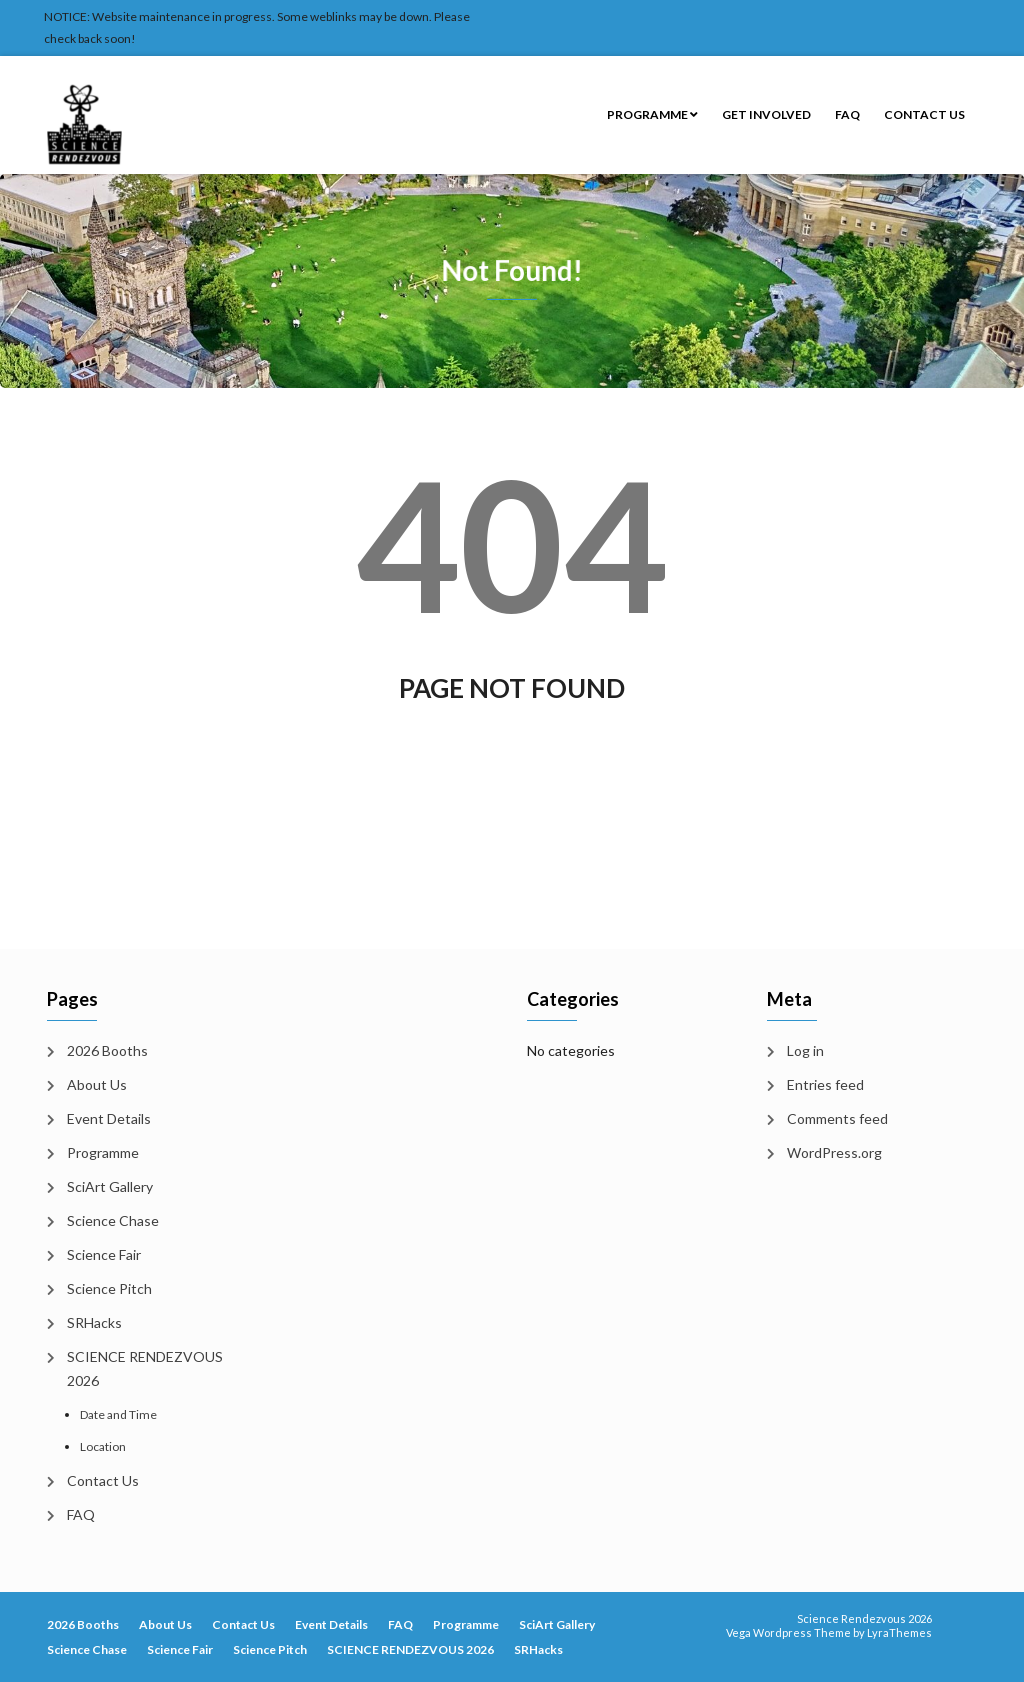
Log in (805, 1050)
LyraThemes (899, 1632)
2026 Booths (107, 1050)
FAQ (847, 114)
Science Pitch (109, 1288)
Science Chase (113, 1220)
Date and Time (118, 1414)
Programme (652, 114)
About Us (97, 1084)
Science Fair (104, 1254)
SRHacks (94, 1322)
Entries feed (825, 1084)
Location (103, 1446)
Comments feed (837, 1118)
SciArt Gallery (110, 1186)
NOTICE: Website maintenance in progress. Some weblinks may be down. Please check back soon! (257, 27)
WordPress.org (834, 1152)
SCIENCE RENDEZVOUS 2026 (145, 1368)
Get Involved (766, 114)
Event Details (109, 1118)
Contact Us (924, 114)
